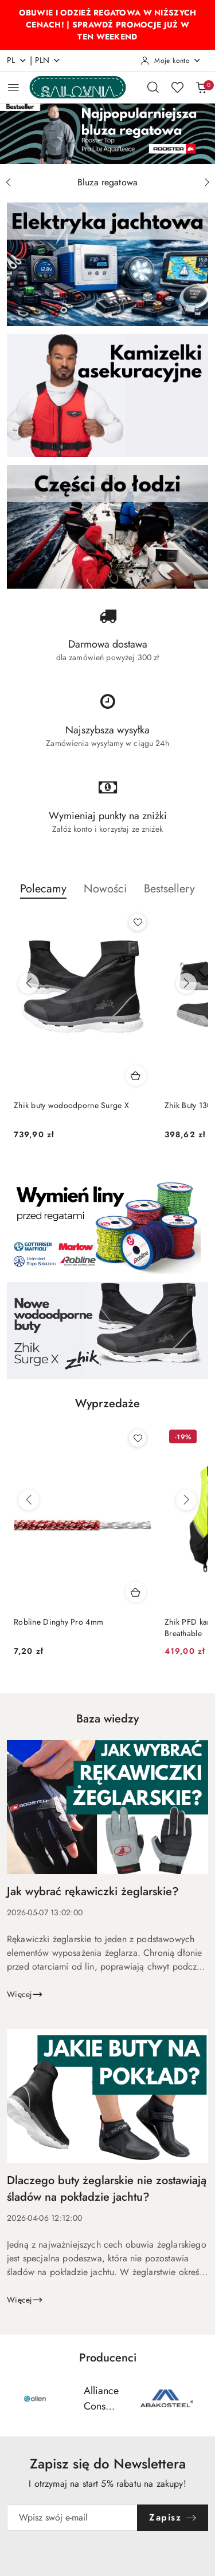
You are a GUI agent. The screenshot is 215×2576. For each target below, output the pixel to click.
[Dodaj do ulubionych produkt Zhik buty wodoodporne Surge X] (137, 922)
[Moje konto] (170, 60)
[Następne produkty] (186, 983)
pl (17, 60)
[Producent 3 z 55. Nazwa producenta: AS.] (166, 2398)
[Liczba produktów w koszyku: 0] (201, 87)
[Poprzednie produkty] (28, 983)
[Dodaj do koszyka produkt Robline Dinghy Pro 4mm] (136, 1592)
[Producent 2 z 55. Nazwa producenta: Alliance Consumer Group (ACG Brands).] (101, 2398)
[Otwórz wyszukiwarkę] (153, 87)
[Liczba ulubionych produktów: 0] (177, 87)
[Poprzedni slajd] (8, 182)
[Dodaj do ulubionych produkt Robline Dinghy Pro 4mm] (137, 1438)
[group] (107, 133)
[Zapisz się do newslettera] (72, 2517)
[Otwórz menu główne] (13, 87)
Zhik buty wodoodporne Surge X (71, 1105)
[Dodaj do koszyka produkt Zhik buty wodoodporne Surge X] (136, 1075)
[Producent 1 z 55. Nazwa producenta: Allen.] (35, 2398)
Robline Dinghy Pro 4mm (58, 1622)
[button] (43, 895)
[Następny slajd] (207, 182)
